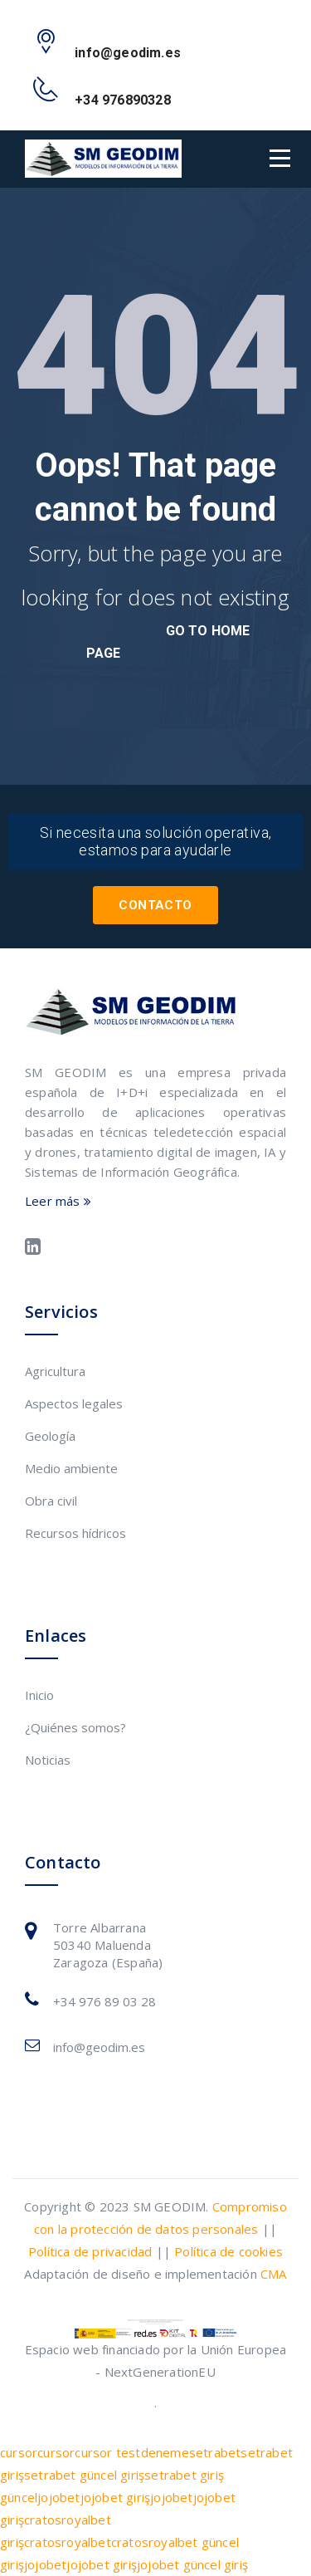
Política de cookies (228, 2251)
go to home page (168, 642)
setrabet (215, 2452)
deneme (165, 2452)
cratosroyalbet (67, 2542)
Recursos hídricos (75, 1533)
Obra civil (51, 1500)
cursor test (107, 2452)
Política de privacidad (90, 2251)
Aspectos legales (74, 1403)
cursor (18, 2452)
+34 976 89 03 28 (104, 2001)
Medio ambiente (71, 1468)
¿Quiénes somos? (75, 1727)
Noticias (47, 1759)
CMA (273, 2273)
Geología (50, 1436)
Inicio (39, 1695)
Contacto (155, 905)
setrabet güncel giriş (84, 2474)
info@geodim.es (99, 2047)
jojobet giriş (115, 2497)
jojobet (58, 2497)
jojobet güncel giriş (192, 2564)
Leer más (58, 1201)
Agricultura (55, 1371)
